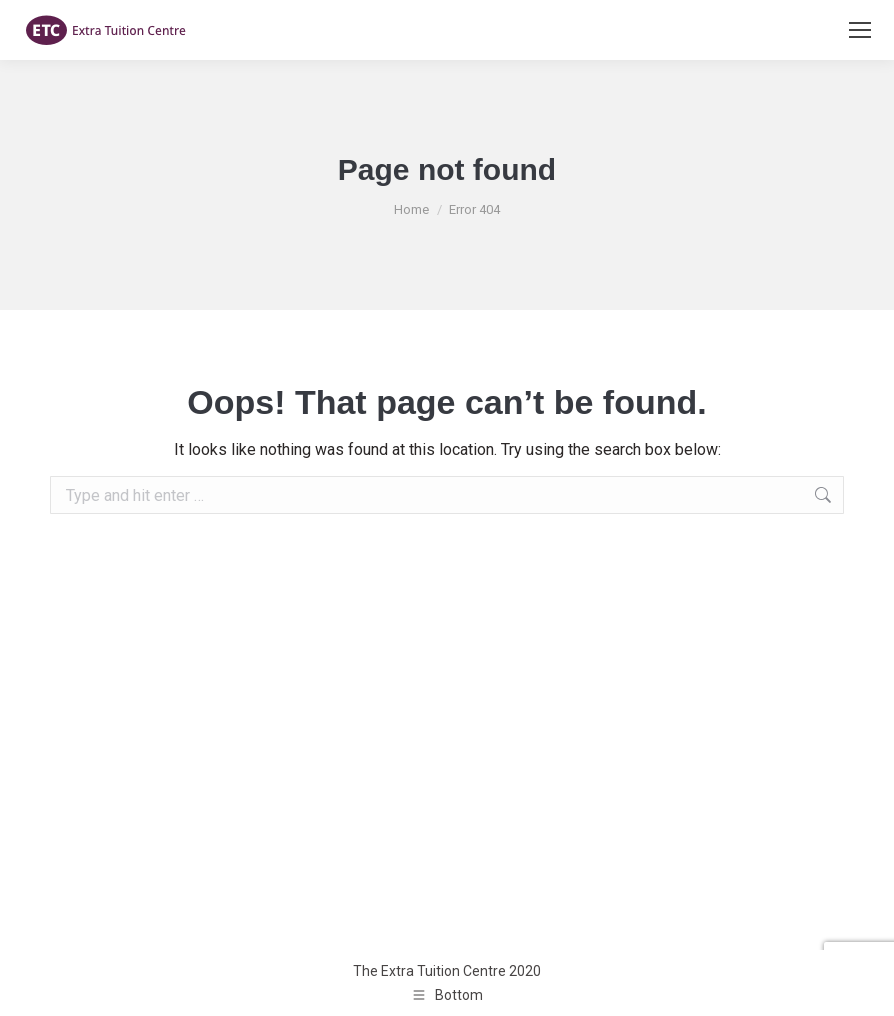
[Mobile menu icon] (860, 30)
